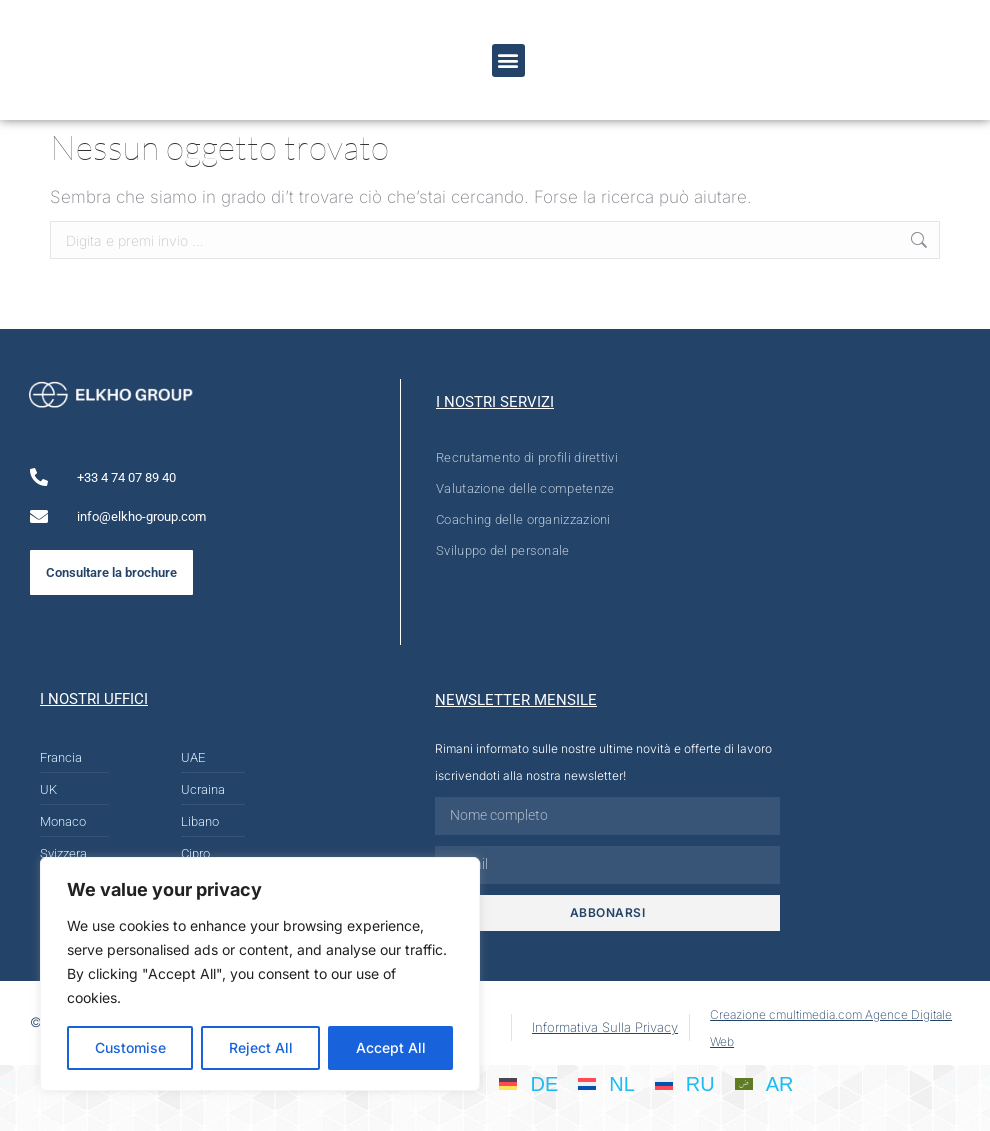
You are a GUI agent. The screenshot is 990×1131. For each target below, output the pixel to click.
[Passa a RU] (685, 1083)
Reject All (261, 1047)
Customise (130, 1047)
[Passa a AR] (764, 1083)
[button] (508, 60)
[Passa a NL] (606, 1083)
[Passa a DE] (528, 1083)
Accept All (391, 1047)
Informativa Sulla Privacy (605, 1027)
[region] (260, 974)
